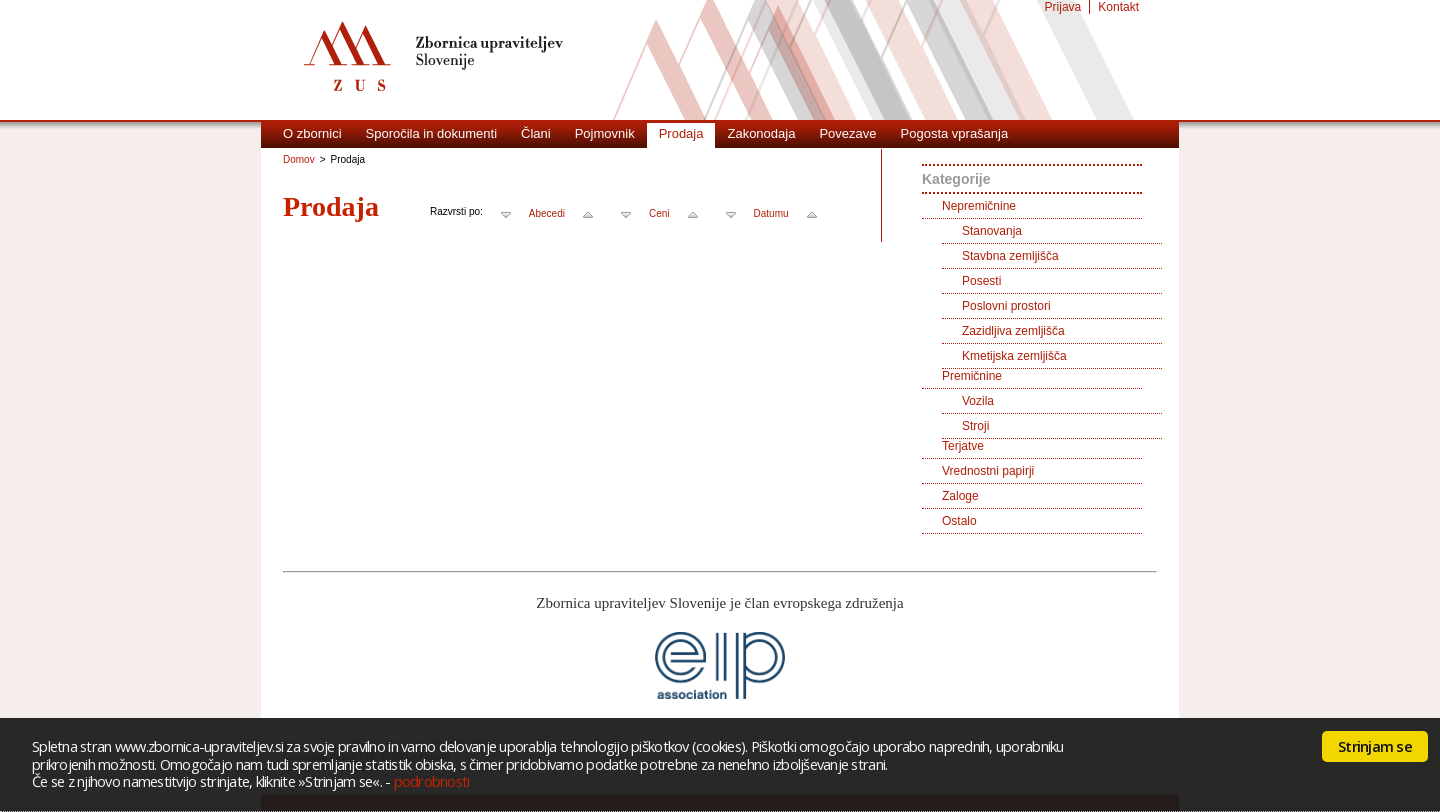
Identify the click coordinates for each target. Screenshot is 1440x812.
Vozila (978, 401)
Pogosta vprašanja (955, 133)
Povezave (847, 133)
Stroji (975, 426)
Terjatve (963, 446)
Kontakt (1118, 7)
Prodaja (681, 133)
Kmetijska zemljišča (1014, 356)
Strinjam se (1375, 746)
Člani (536, 133)
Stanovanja (992, 231)
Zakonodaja (761, 133)
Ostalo (959, 521)
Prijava (1063, 7)
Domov (299, 159)
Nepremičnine (979, 206)
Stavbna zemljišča (1010, 256)
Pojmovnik (605, 133)
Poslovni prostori (1006, 306)
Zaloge (960, 496)
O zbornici (312, 133)
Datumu (771, 213)
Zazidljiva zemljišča (1013, 331)
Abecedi (547, 213)
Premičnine (972, 376)
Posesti (981, 281)
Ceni (659, 213)
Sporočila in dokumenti (432, 133)
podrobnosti (432, 781)
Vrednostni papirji (988, 471)
